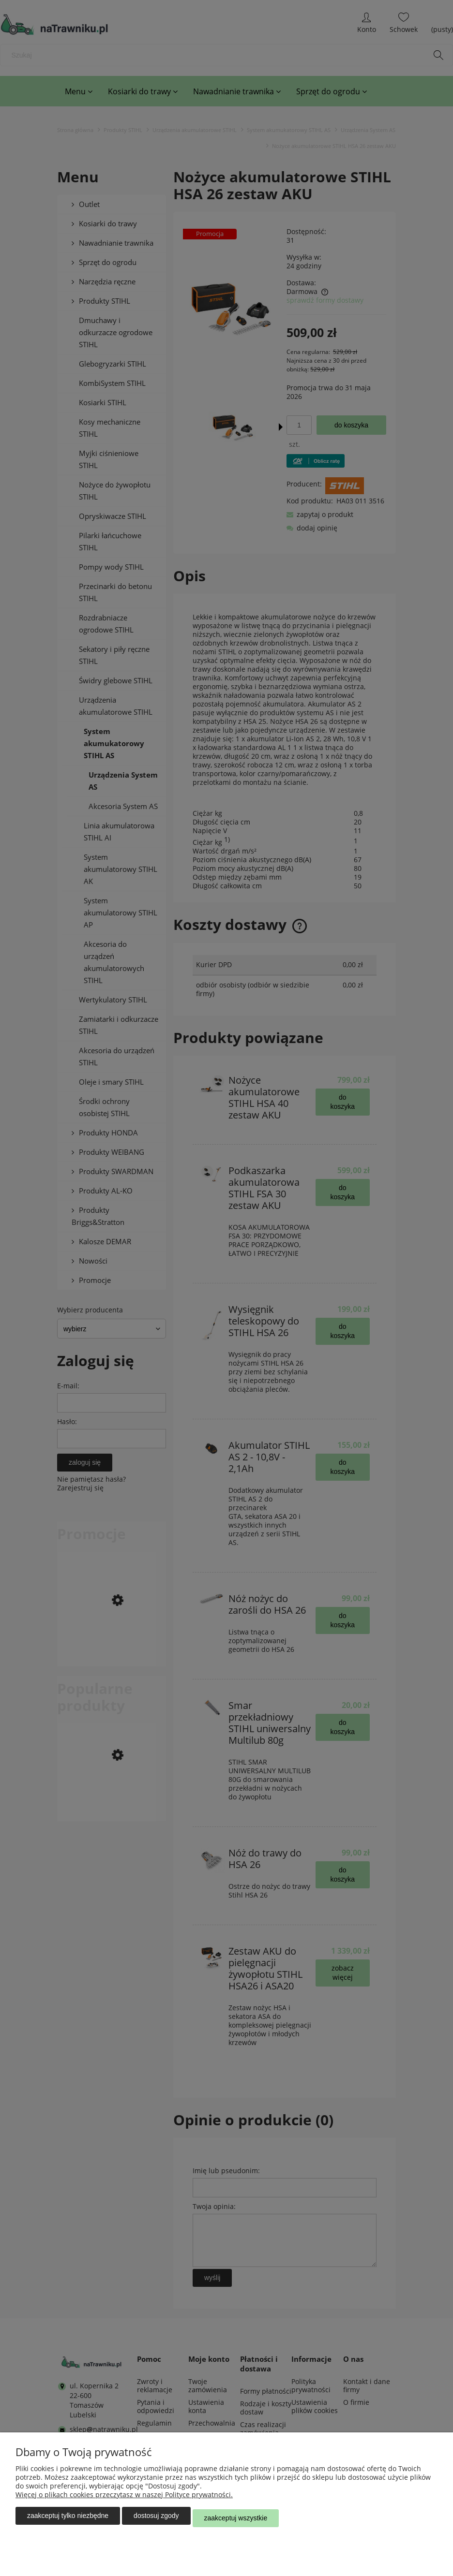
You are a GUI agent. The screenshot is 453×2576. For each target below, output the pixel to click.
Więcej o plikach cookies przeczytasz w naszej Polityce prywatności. (124, 2499)
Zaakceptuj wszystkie (236, 2520)
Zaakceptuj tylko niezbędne (67, 2520)
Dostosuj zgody (156, 2520)
